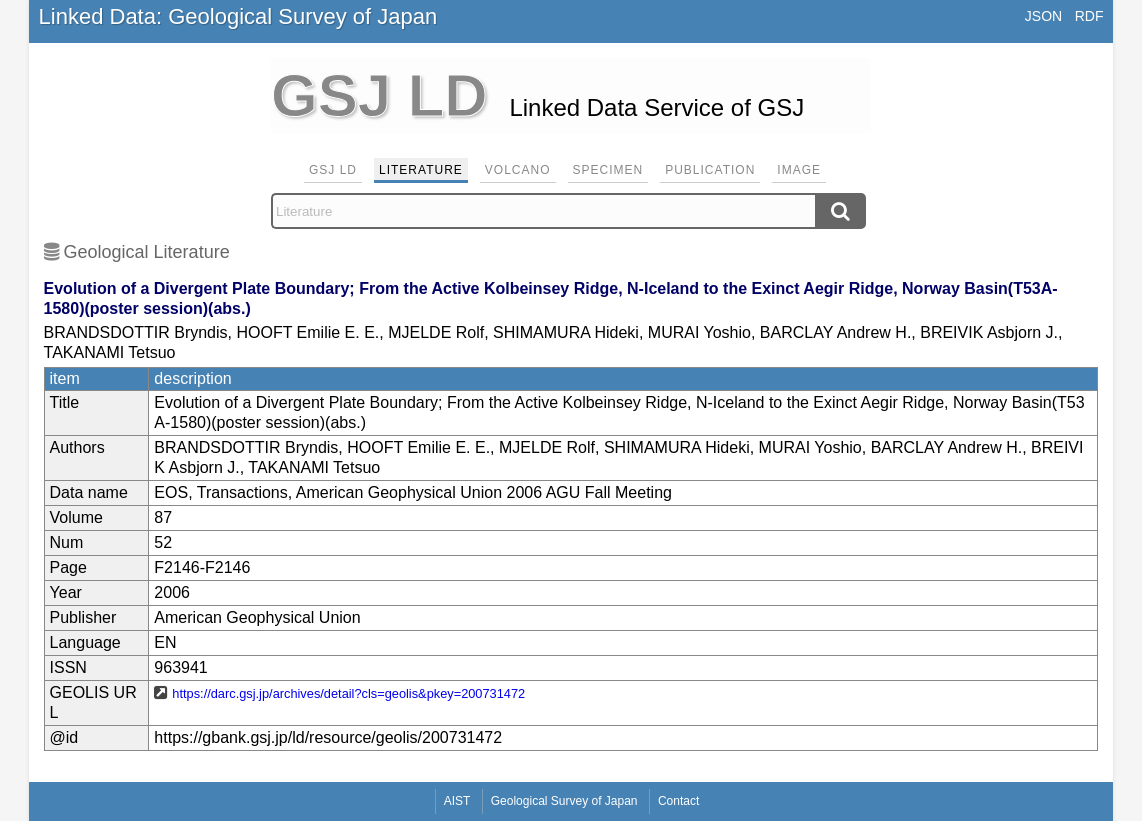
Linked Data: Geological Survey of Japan (238, 16)
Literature (421, 170)
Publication (710, 170)
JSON (1043, 16)
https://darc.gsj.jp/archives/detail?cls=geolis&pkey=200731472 (348, 693)
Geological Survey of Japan (564, 801)
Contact (678, 801)
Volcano (518, 170)
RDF (1089, 16)
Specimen (608, 170)
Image (799, 170)
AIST (457, 801)
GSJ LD (333, 170)
